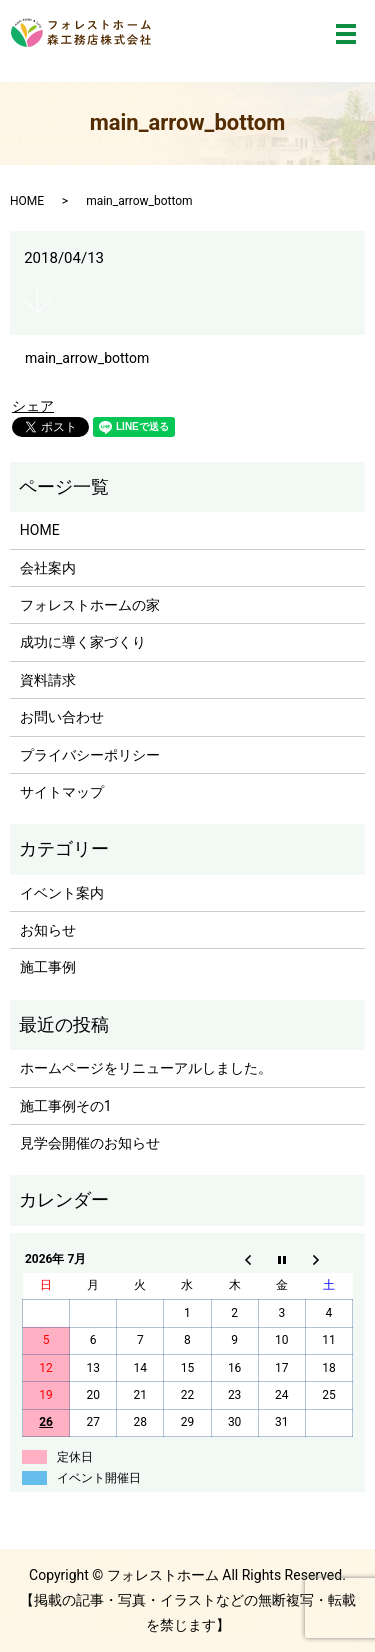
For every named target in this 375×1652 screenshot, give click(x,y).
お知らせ (48, 930)
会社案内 (48, 568)
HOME (27, 201)
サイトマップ (62, 792)
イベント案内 (62, 893)
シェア (33, 406)
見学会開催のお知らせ (90, 1143)
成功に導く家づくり (83, 642)
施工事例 (48, 967)
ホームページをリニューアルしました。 (146, 1068)
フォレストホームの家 (90, 605)
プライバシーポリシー (90, 755)
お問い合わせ (62, 717)
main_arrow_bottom (87, 358)
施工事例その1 (66, 1106)
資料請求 (48, 680)
